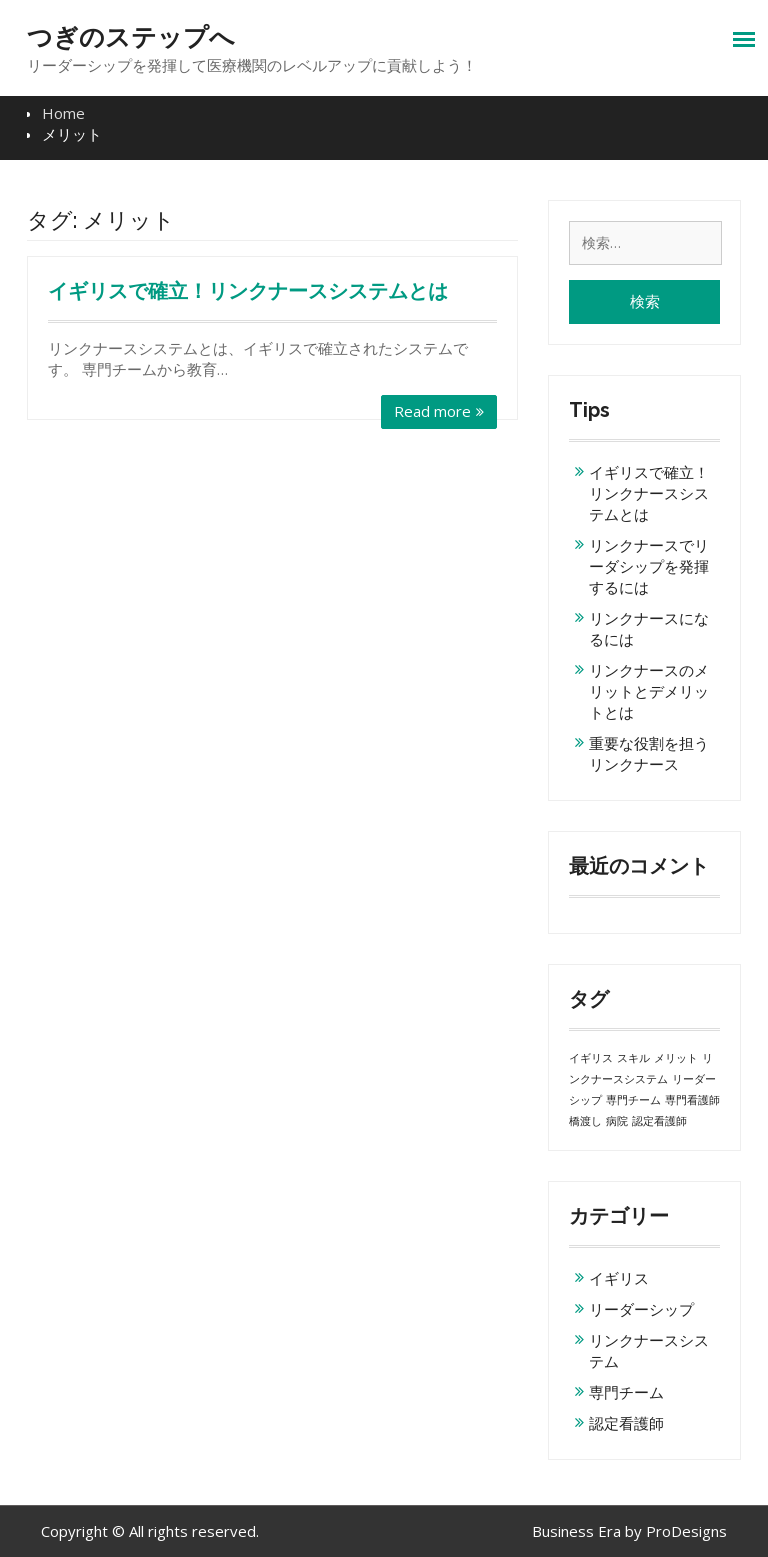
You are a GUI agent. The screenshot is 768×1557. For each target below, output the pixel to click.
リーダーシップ (641, 1309)
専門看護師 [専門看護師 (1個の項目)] (692, 1100)
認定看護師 (626, 1423)
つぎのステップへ (131, 37)
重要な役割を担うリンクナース (649, 753)
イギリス (619, 1278)
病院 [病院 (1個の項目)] (617, 1121)
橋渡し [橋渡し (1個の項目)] (585, 1121)
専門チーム (626, 1392)
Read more (432, 411)
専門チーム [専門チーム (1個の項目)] (633, 1100)
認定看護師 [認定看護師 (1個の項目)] (659, 1121)
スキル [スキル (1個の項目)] (633, 1058)
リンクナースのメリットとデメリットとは (649, 691)
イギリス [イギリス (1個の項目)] (591, 1058)
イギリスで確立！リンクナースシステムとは (248, 291)
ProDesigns (686, 1531)
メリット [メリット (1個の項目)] (676, 1058)
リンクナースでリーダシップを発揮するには (649, 566)
